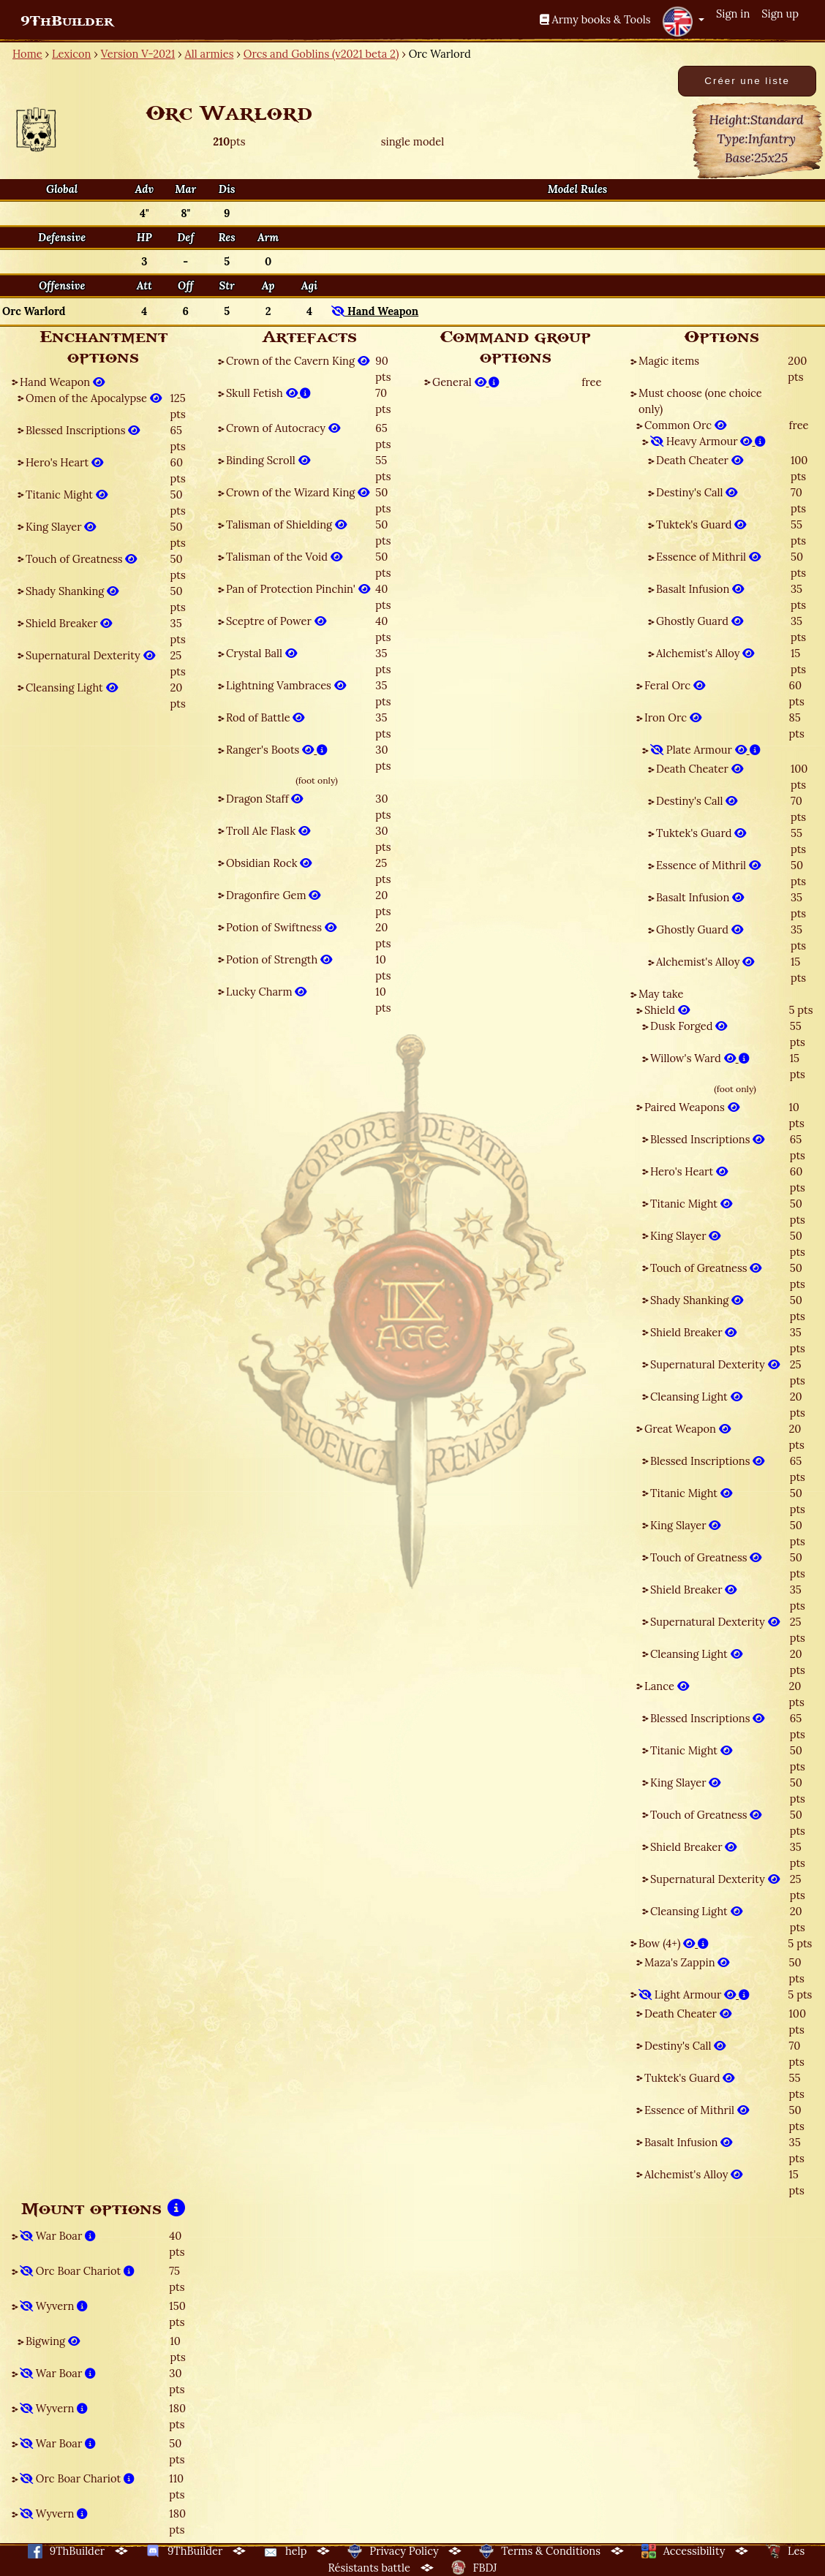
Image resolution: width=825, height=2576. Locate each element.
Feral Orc (674, 685)
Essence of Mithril (708, 557)
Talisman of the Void (284, 557)
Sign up (780, 13)
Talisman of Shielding (286, 524)
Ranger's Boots (277, 750)
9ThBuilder (66, 21)
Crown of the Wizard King (297, 492)
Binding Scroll (268, 460)
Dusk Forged (688, 1026)
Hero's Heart (64, 462)
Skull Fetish (268, 393)
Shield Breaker (69, 623)
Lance (666, 1686)
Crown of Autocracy (283, 428)
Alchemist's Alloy (705, 653)
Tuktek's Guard (701, 524)
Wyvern (54, 2306)
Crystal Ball (261, 653)
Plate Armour (705, 750)
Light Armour (694, 1994)
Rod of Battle (265, 717)
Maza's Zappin (686, 1962)
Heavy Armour (708, 441)
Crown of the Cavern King (297, 361)
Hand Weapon (62, 382)
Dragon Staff (264, 799)
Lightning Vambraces (286, 685)
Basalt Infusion (700, 589)
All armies (209, 54)
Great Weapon (687, 1429)
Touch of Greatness (81, 559)
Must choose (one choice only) (700, 401)
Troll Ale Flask (268, 831)
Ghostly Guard (699, 621)
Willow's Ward (700, 1058)
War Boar (58, 2236)
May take (660, 994)
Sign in (733, 13)
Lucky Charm (266, 992)
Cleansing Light (72, 687)
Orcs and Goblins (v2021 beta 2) (321, 54)
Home (27, 54)
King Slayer (61, 527)
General (466, 382)
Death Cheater (699, 460)
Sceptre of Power (276, 621)
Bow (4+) (673, 1943)
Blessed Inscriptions (83, 430)
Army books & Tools (595, 19)
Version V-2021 (138, 54)
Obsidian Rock (269, 863)
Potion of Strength (279, 959)
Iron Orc (672, 717)
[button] (683, 21)
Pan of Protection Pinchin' (298, 589)
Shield (667, 1010)
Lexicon (71, 54)
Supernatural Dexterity (90, 655)
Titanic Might (67, 494)
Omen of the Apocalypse (94, 398)
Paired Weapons (691, 1107)
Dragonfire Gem (273, 895)
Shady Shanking (72, 591)
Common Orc (685, 425)
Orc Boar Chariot (77, 2271)
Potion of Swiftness (281, 927)
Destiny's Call (696, 492)
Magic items (668, 361)
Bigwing (53, 2341)
